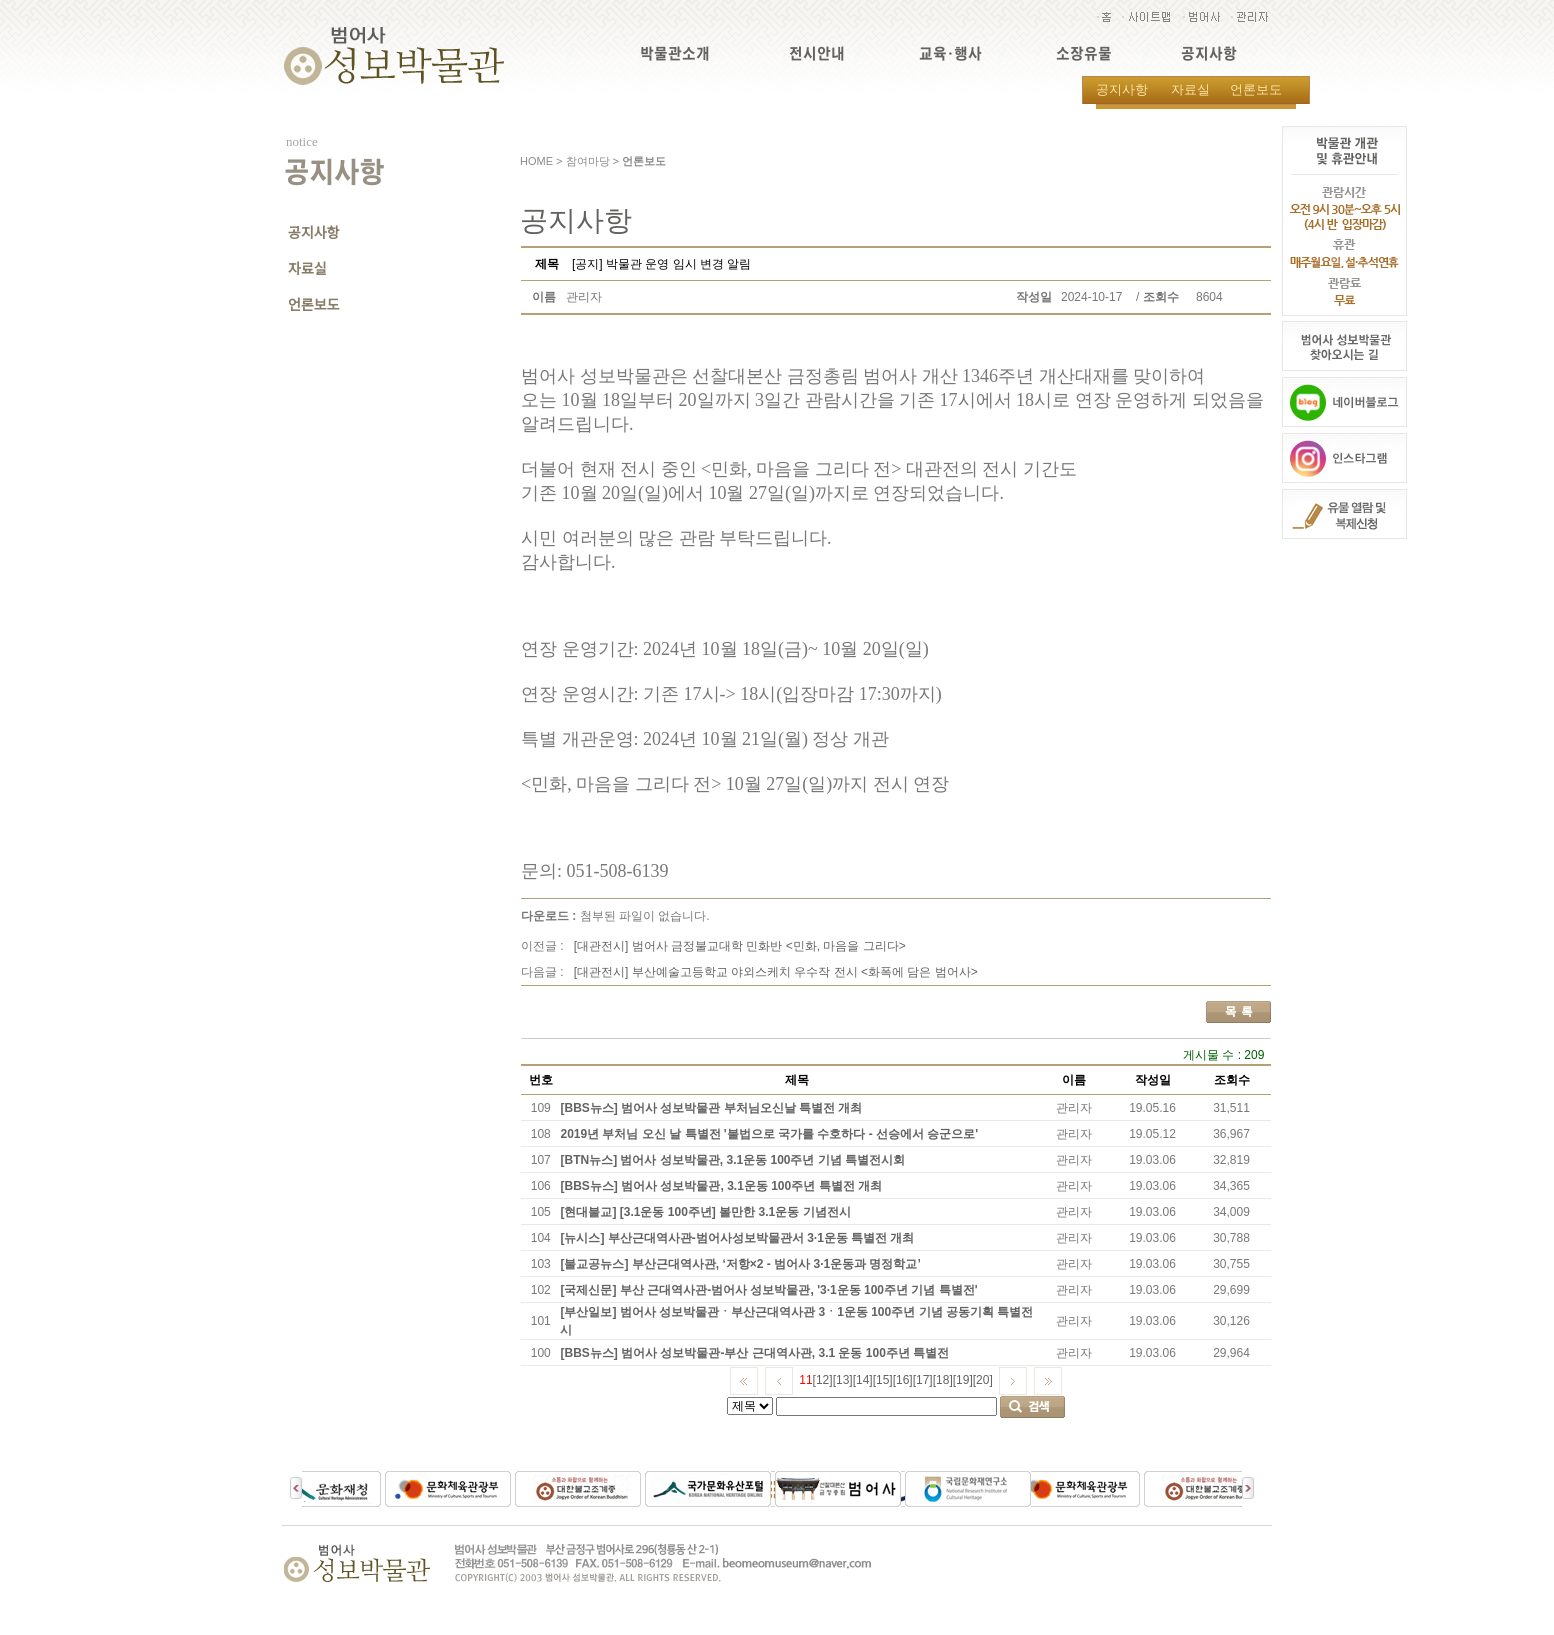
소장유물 (1084, 53)
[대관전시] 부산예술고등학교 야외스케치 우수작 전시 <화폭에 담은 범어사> (776, 972)
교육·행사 (950, 53)
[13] (843, 1380)
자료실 (1190, 89)
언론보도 (1256, 89)
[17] (923, 1380)
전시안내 (817, 53)
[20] (983, 1380)
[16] (903, 1380)
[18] (943, 1380)
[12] (823, 1380)
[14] (863, 1380)
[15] (883, 1380)
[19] (963, 1380)
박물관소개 (675, 53)
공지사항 (1209, 53)
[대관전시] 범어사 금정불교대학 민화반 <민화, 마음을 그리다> (740, 946)
